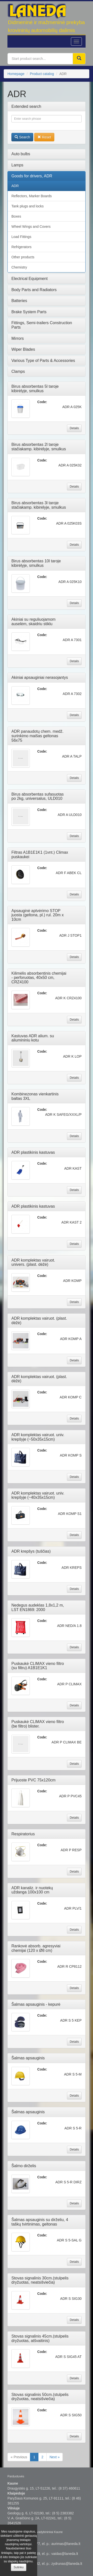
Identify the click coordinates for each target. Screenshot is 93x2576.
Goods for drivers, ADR (31, 176)
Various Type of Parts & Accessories (43, 360)
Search (22, 137)
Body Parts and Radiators (34, 290)
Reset (44, 137)
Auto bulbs (20, 154)
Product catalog (42, 74)
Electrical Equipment (29, 278)
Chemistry (19, 267)
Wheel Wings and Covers (31, 227)
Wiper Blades (23, 349)
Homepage (16, 74)
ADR (15, 186)
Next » (55, 2457)
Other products (22, 257)
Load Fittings (21, 237)
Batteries (19, 301)
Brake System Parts (28, 312)
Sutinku (19, 2567)
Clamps (18, 371)
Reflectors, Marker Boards (31, 196)
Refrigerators (21, 247)
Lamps (17, 165)
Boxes (16, 216)
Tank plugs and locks (27, 206)
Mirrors (17, 338)
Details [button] (74, 428)
